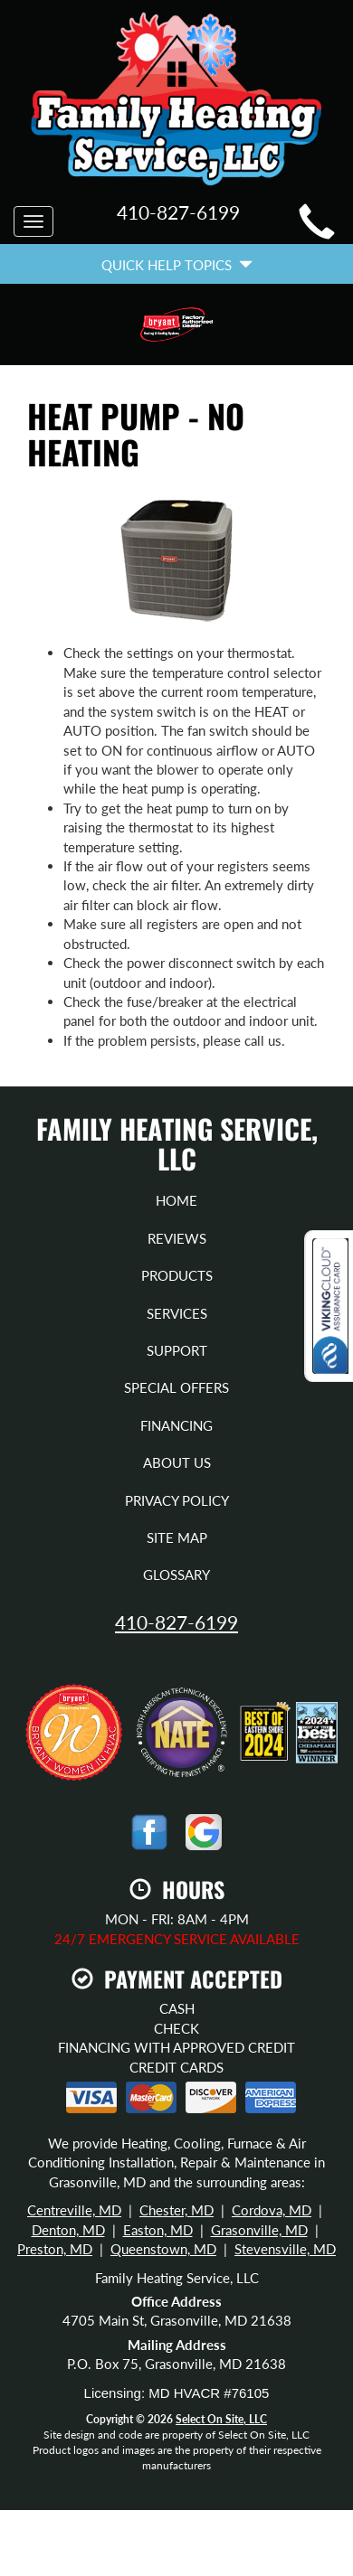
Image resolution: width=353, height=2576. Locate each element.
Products (177, 1275)
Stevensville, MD (285, 2249)
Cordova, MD (271, 2210)
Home (176, 1200)
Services (177, 1313)
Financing (176, 1425)
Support (177, 1350)
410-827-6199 (176, 1622)
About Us (177, 1462)
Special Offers (176, 1387)
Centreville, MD (74, 2210)
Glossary (176, 1574)
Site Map (177, 1537)
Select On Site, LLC (221, 2419)
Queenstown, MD (163, 2249)
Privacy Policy (177, 1500)
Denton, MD (68, 2230)
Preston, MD (54, 2249)
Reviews (177, 1238)
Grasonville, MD (259, 2230)
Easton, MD (158, 2230)
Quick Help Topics (177, 265)
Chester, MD (176, 2210)
